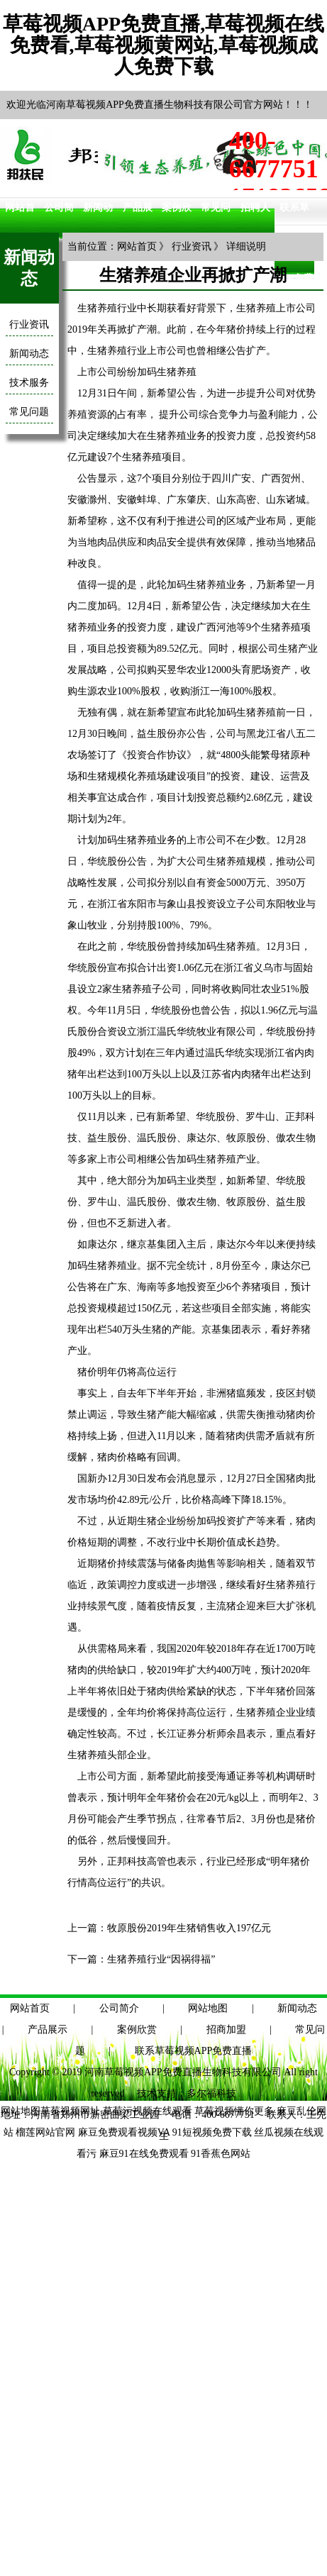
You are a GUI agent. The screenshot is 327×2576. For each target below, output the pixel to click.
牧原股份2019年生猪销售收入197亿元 (189, 1928)
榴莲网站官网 (45, 2132)
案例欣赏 (137, 2029)
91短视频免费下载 (212, 2132)
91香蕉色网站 (220, 2153)
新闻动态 (29, 353)
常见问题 (29, 411)
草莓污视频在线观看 (147, 2111)
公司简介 (119, 2008)
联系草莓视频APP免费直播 (194, 2050)
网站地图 (208, 2008)
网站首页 (137, 246)
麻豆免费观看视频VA (124, 2132)
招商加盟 (226, 2029)
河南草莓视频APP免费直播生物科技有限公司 (183, 2072)
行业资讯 (29, 324)
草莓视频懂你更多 (234, 2111)
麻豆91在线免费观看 (144, 2153)
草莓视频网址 (70, 2111)
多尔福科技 (211, 2093)
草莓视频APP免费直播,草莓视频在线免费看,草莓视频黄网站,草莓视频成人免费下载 (163, 45)
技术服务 (29, 382)
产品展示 (47, 2029)
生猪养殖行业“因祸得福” (161, 1959)
